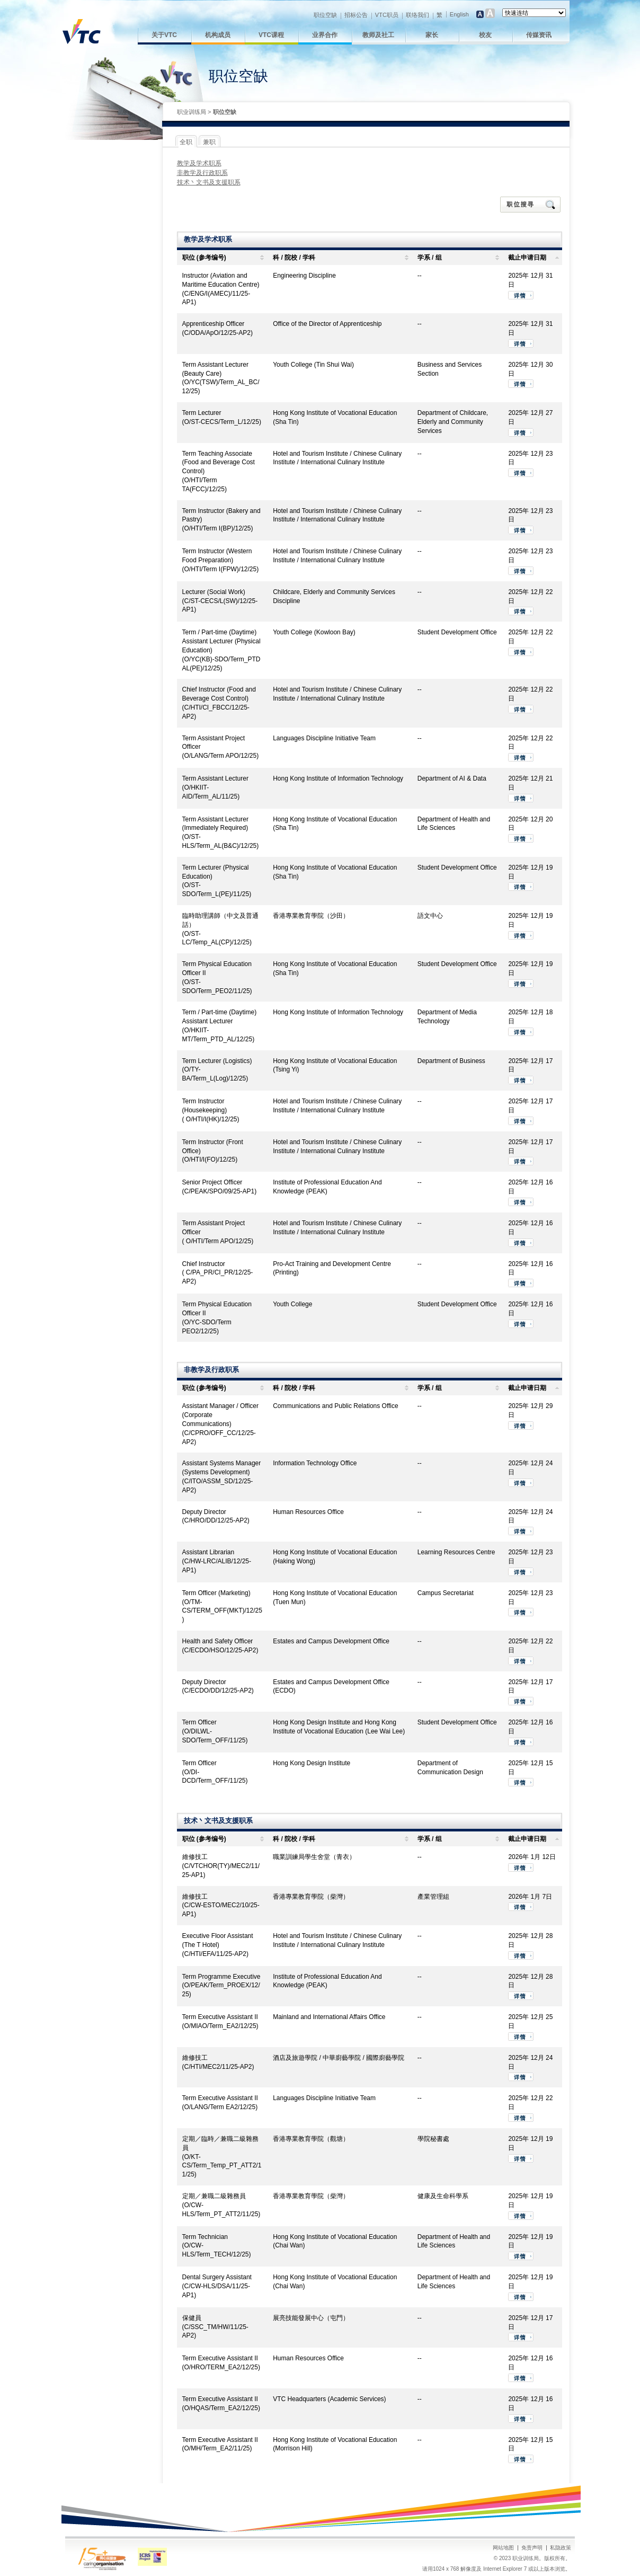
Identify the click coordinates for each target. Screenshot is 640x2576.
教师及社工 (378, 35)
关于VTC (164, 35)
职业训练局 (191, 112)
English (459, 14)
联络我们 (417, 15)
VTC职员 (386, 15)
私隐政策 (560, 2548)
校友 (485, 35)
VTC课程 (271, 35)
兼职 (209, 142)
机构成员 (217, 35)
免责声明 (532, 2548)
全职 (186, 142)
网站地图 (503, 2548)
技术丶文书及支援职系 (209, 182)
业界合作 (324, 35)
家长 (431, 35)
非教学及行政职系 (202, 172)
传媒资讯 (539, 35)
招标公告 (356, 15)
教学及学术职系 (199, 163)
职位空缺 (325, 15)
